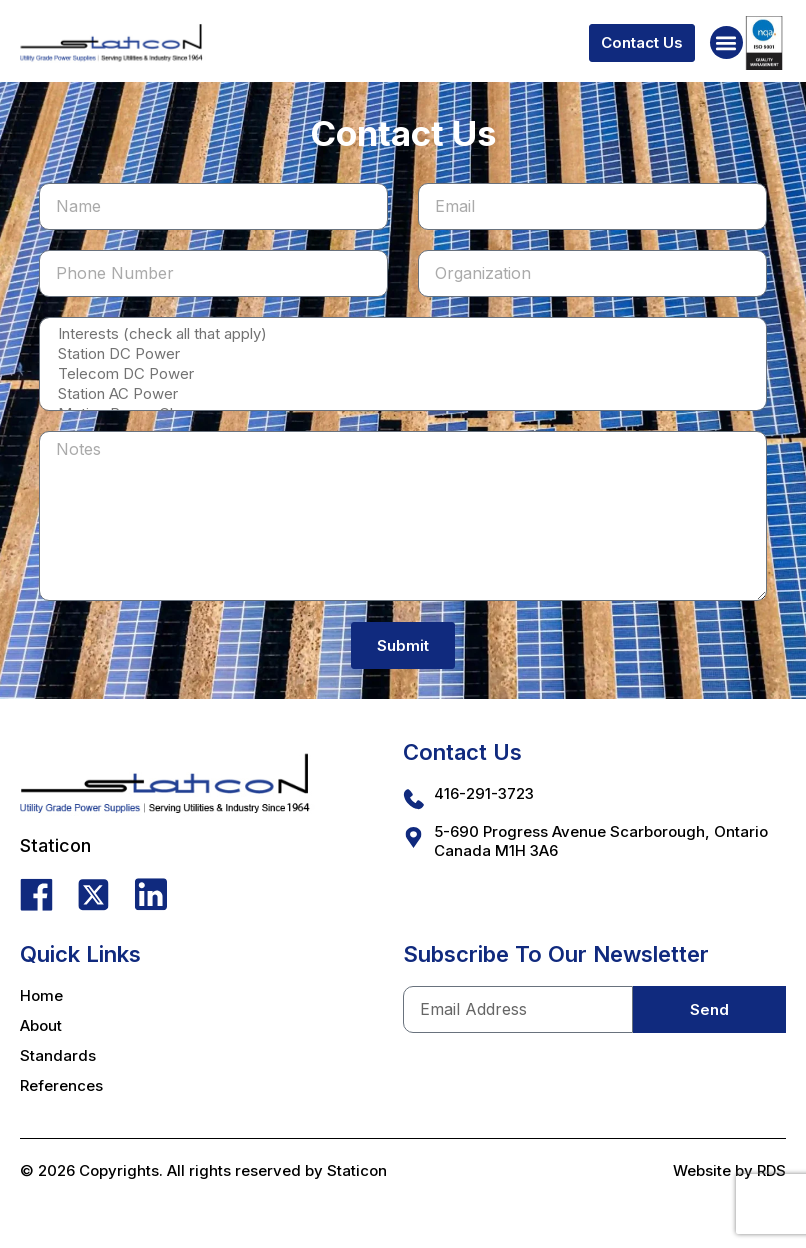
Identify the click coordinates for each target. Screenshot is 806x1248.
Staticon (357, 1170)
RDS (771, 1170)
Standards (58, 1055)
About (41, 1025)
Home (41, 995)
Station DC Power (401, 354)
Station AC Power (401, 394)
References (61, 1085)
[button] (726, 42)
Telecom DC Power (401, 374)
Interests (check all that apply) (401, 334)
